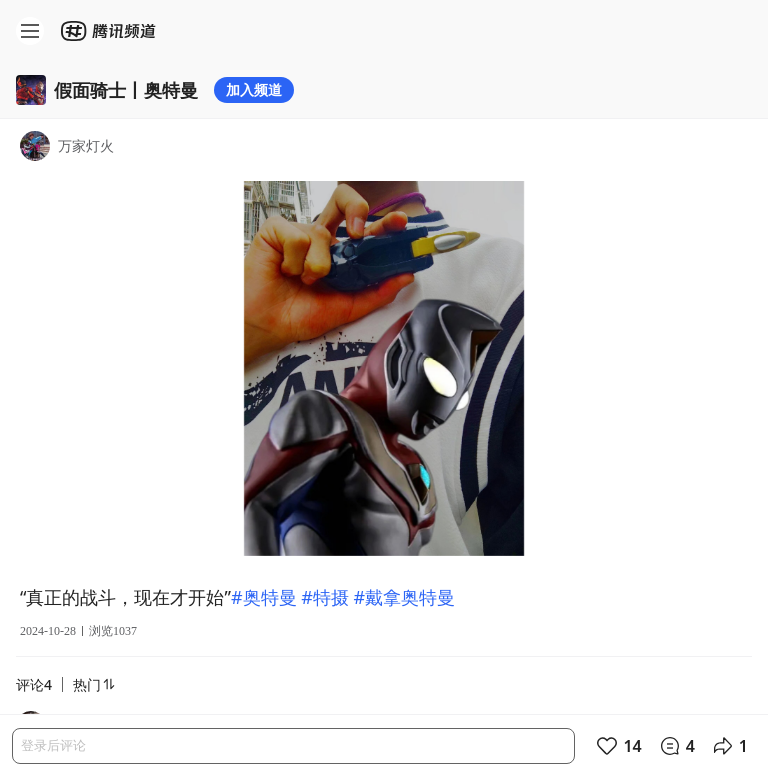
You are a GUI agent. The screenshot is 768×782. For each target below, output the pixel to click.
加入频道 (254, 89)
